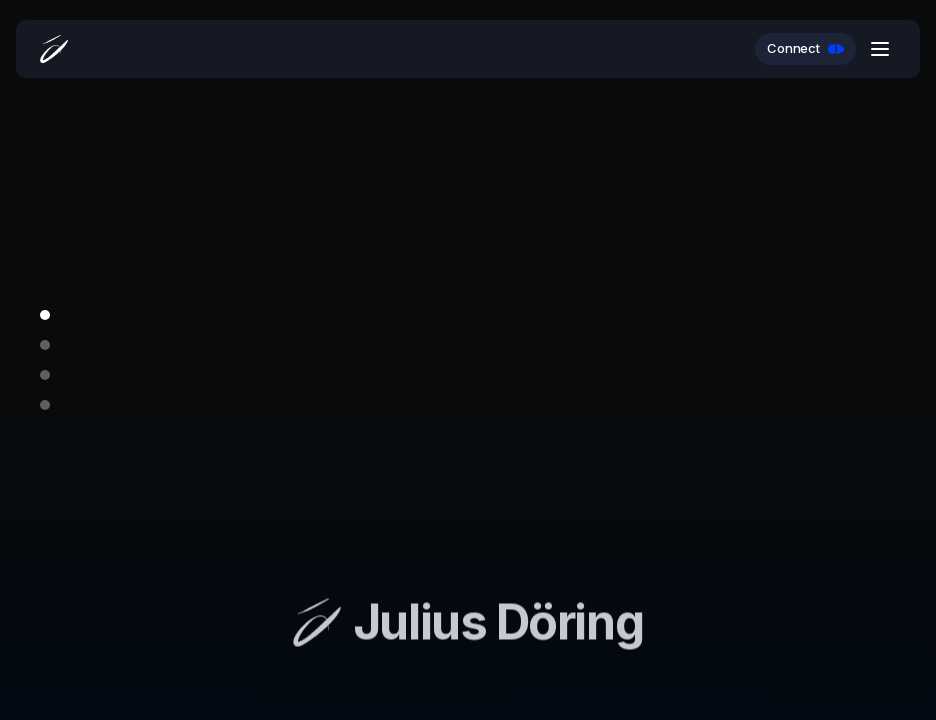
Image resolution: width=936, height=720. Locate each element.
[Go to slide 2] (45, 345)
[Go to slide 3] (45, 375)
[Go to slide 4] (45, 405)
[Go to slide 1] (45, 315)
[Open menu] (880, 49)
